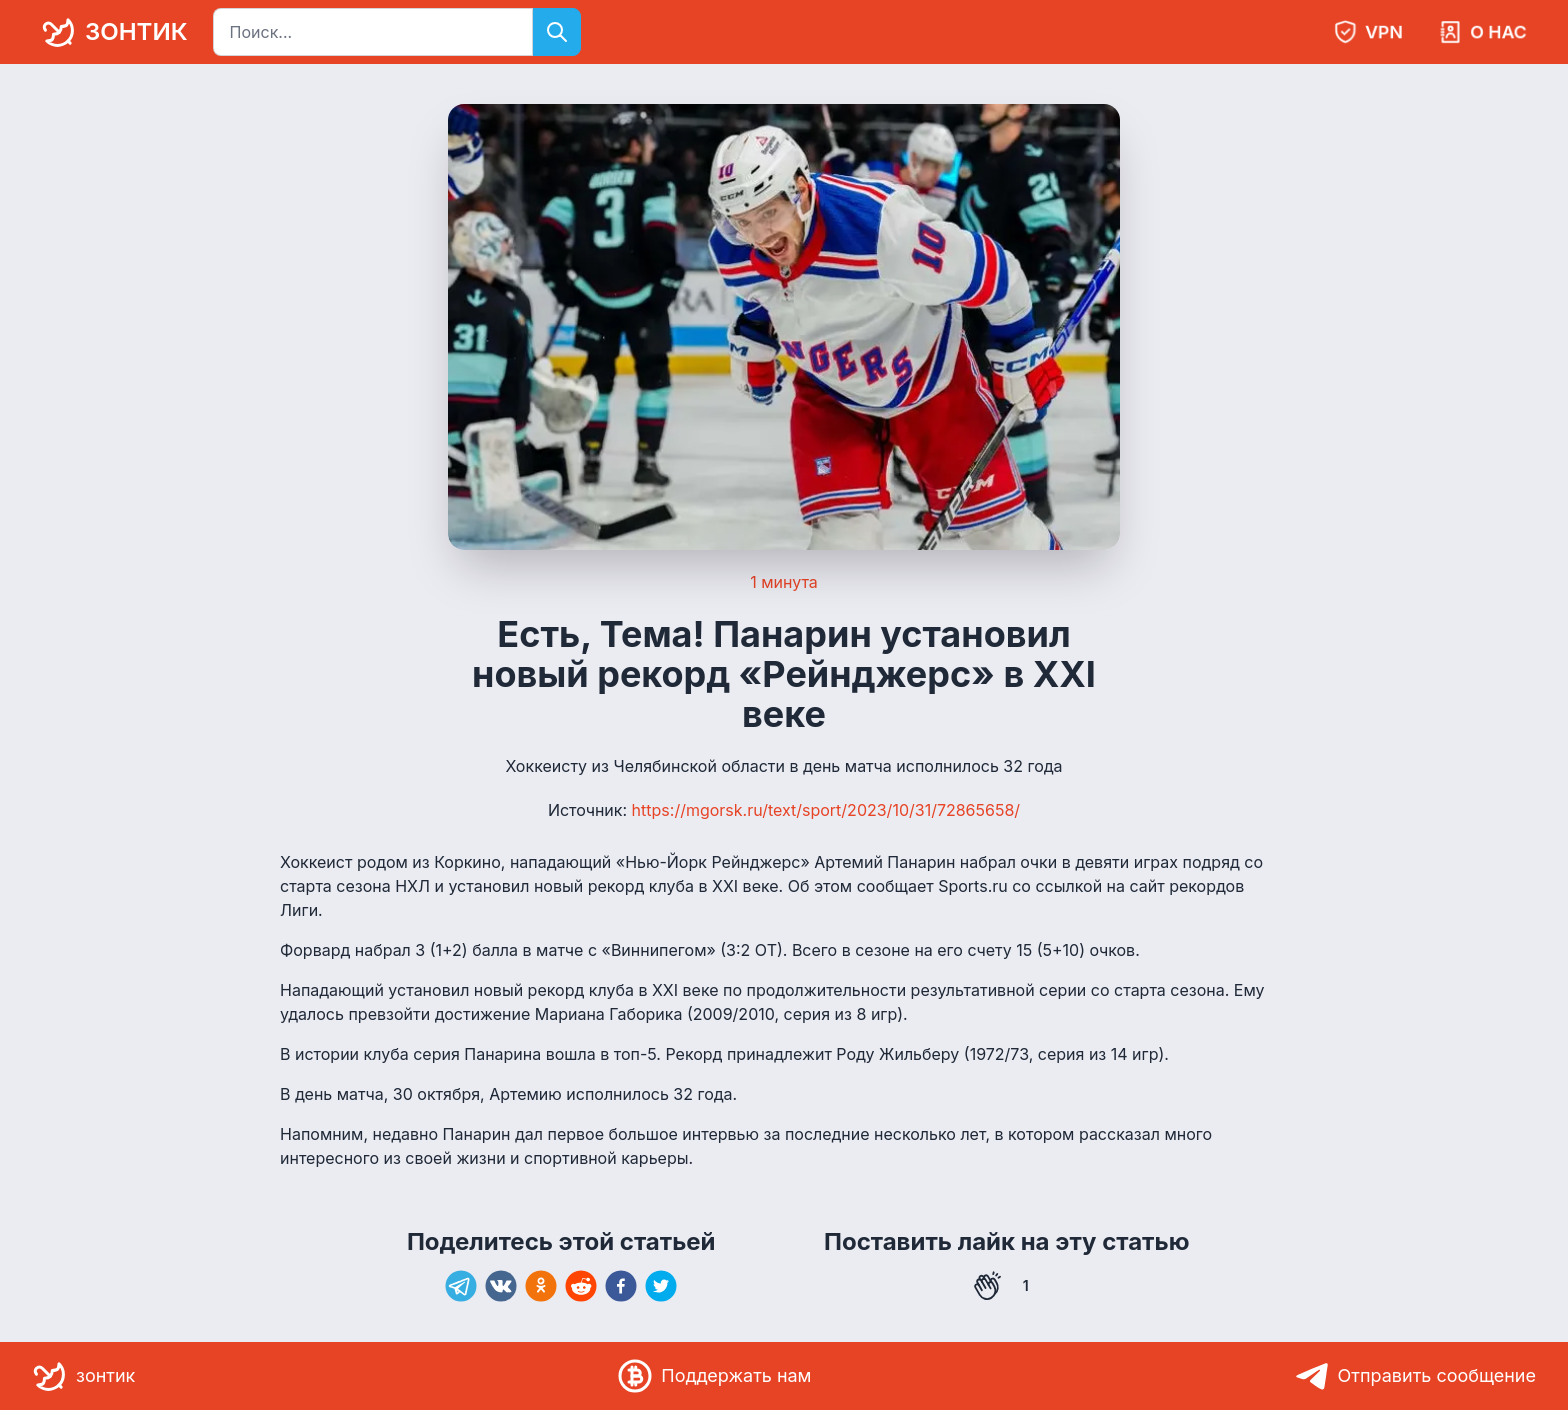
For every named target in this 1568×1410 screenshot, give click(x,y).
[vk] (501, 1286)
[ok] (541, 1286)
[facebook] (621, 1286)
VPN (1368, 32)
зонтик (111, 32)
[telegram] (461, 1286)
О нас (1482, 32)
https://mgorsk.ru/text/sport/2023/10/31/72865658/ (826, 810)
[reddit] (581, 1286)
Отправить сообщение (1415, 1376)
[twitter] (661, 1286)
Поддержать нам (714, 1376)
